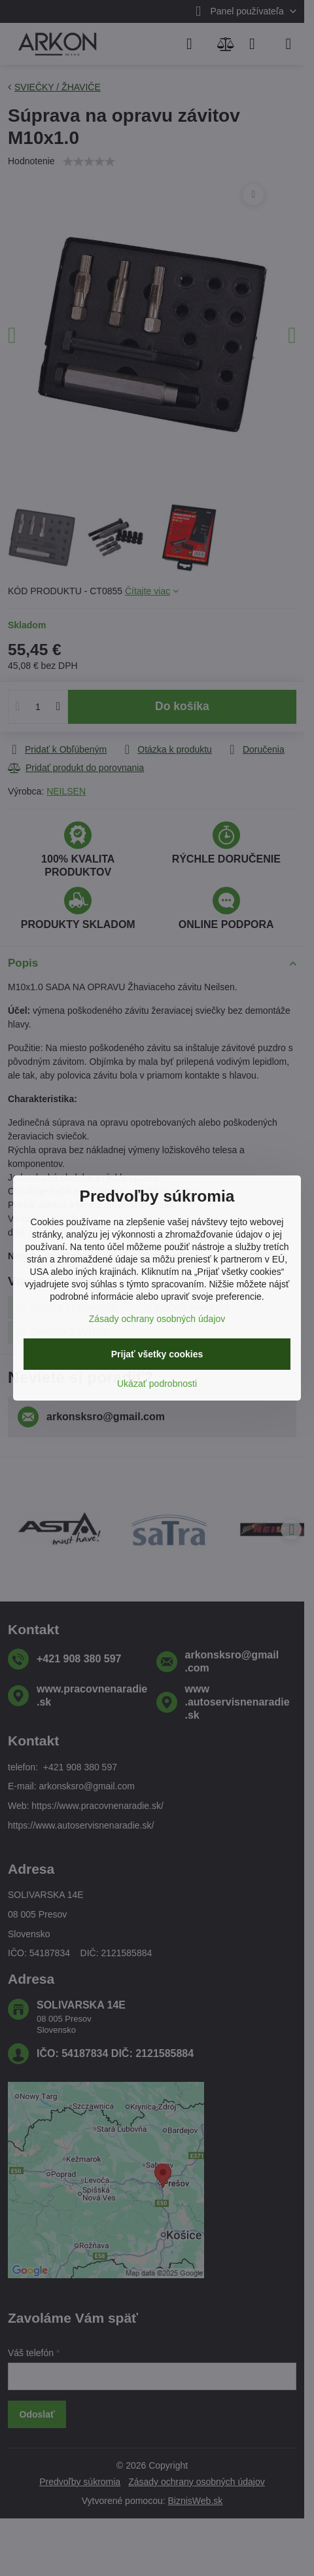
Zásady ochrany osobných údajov (157, 1319)
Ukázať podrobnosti (157, 1383)
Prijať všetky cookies (157, 1354)
